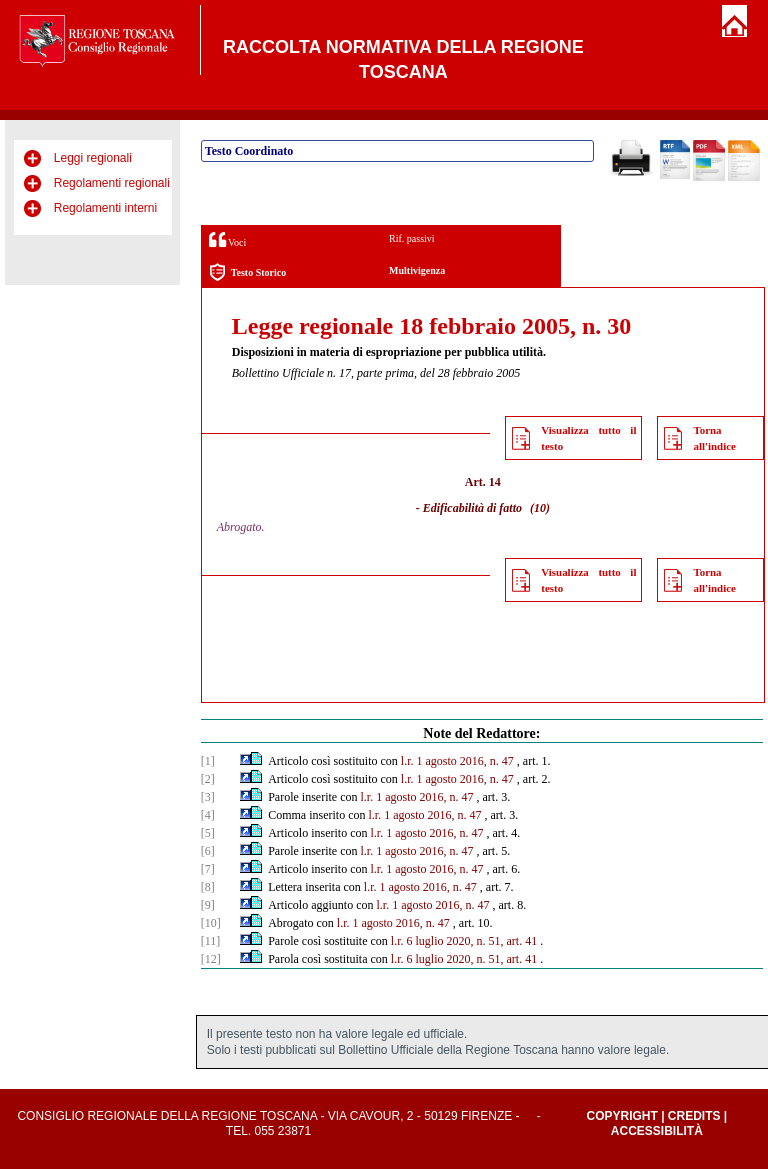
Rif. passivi (412, 238)
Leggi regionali (93, 158)
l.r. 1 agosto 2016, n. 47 (457, 761)
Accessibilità (657, 1131)
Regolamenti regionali (112, 183)
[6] (208, 851)
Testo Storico (247, 272)
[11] (211, 941)
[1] (208, 761)
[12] (211, 959)
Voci (227, 239)
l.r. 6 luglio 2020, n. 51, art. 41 (464, 941)
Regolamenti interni (105, 208)
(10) (540, 508)
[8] (208, 887)
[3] (208, 797)
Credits (694, 1116)
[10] (211, 923)
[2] (208, 779)
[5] (208, 833)
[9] (208, 905)
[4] (208, 815)
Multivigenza (417, 270)
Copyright (621, 1116)
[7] (208, 869)
